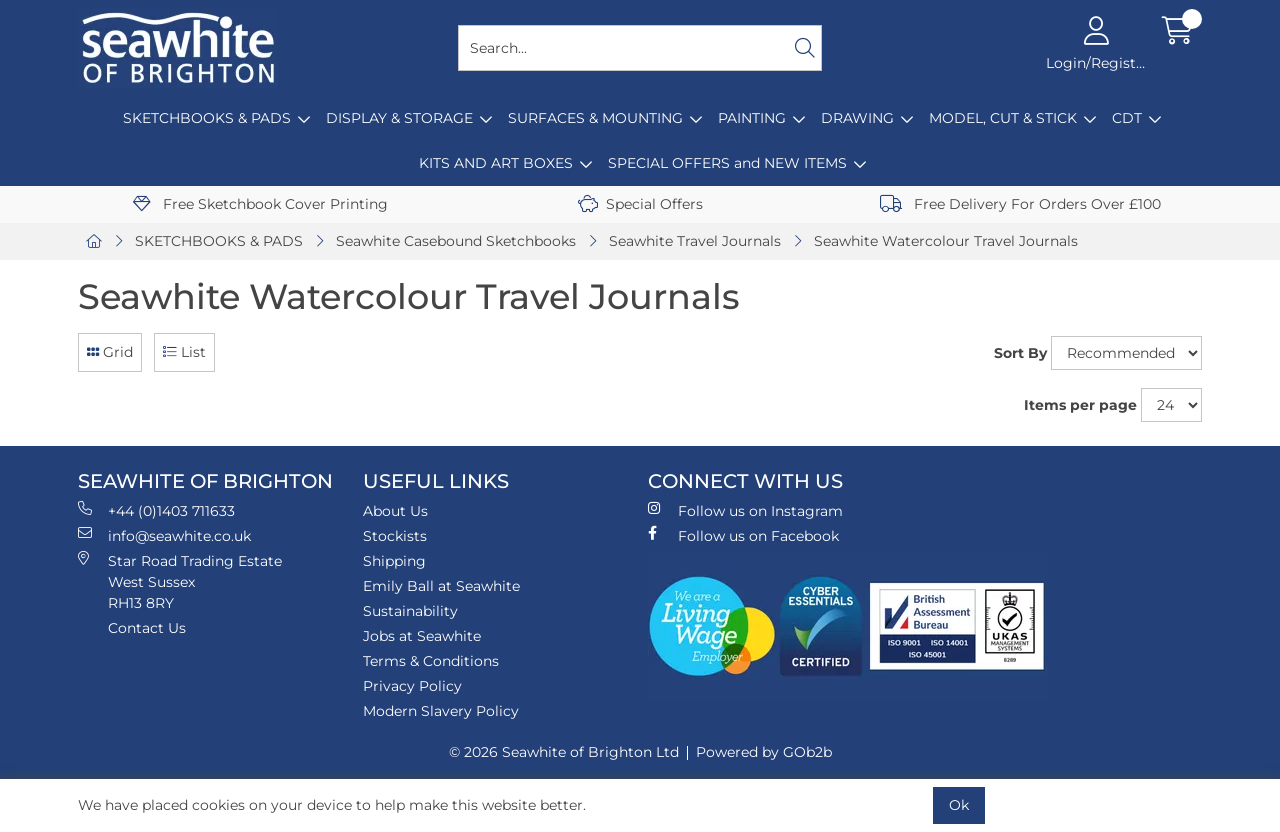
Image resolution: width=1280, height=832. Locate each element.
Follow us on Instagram (745, 510)
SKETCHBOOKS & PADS (207, 118)
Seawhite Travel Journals (695, 241)
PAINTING (752, 118)
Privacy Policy (412, 686)
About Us (395, 511)
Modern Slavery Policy (441, 711)
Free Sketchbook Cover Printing (260, 204)
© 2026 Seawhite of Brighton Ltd (564, 752)
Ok (959, 805)
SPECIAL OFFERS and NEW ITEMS (727, 163)
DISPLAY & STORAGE (399, 118)
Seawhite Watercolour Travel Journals (946, 241)
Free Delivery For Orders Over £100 (1020, 204)
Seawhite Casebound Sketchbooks (456, 241)
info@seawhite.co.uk (164, 535)
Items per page (1080, 405)
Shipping (394, 561)
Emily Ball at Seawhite (441, 586)
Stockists (395, 536)
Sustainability (410, 611)
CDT (1127, 118)
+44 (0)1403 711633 (156, 510)
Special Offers (640, 204)
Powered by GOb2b (764, 752)
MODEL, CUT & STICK (1003, 118)
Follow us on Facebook (743, 535)
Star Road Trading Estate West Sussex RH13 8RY (180, 581)
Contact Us (147, 628)
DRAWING (857, 118)
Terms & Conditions (431, 661)
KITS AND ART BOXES (496, 163)
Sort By (1020, 353)
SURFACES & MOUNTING (595, 118)
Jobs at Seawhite (422, 636)
